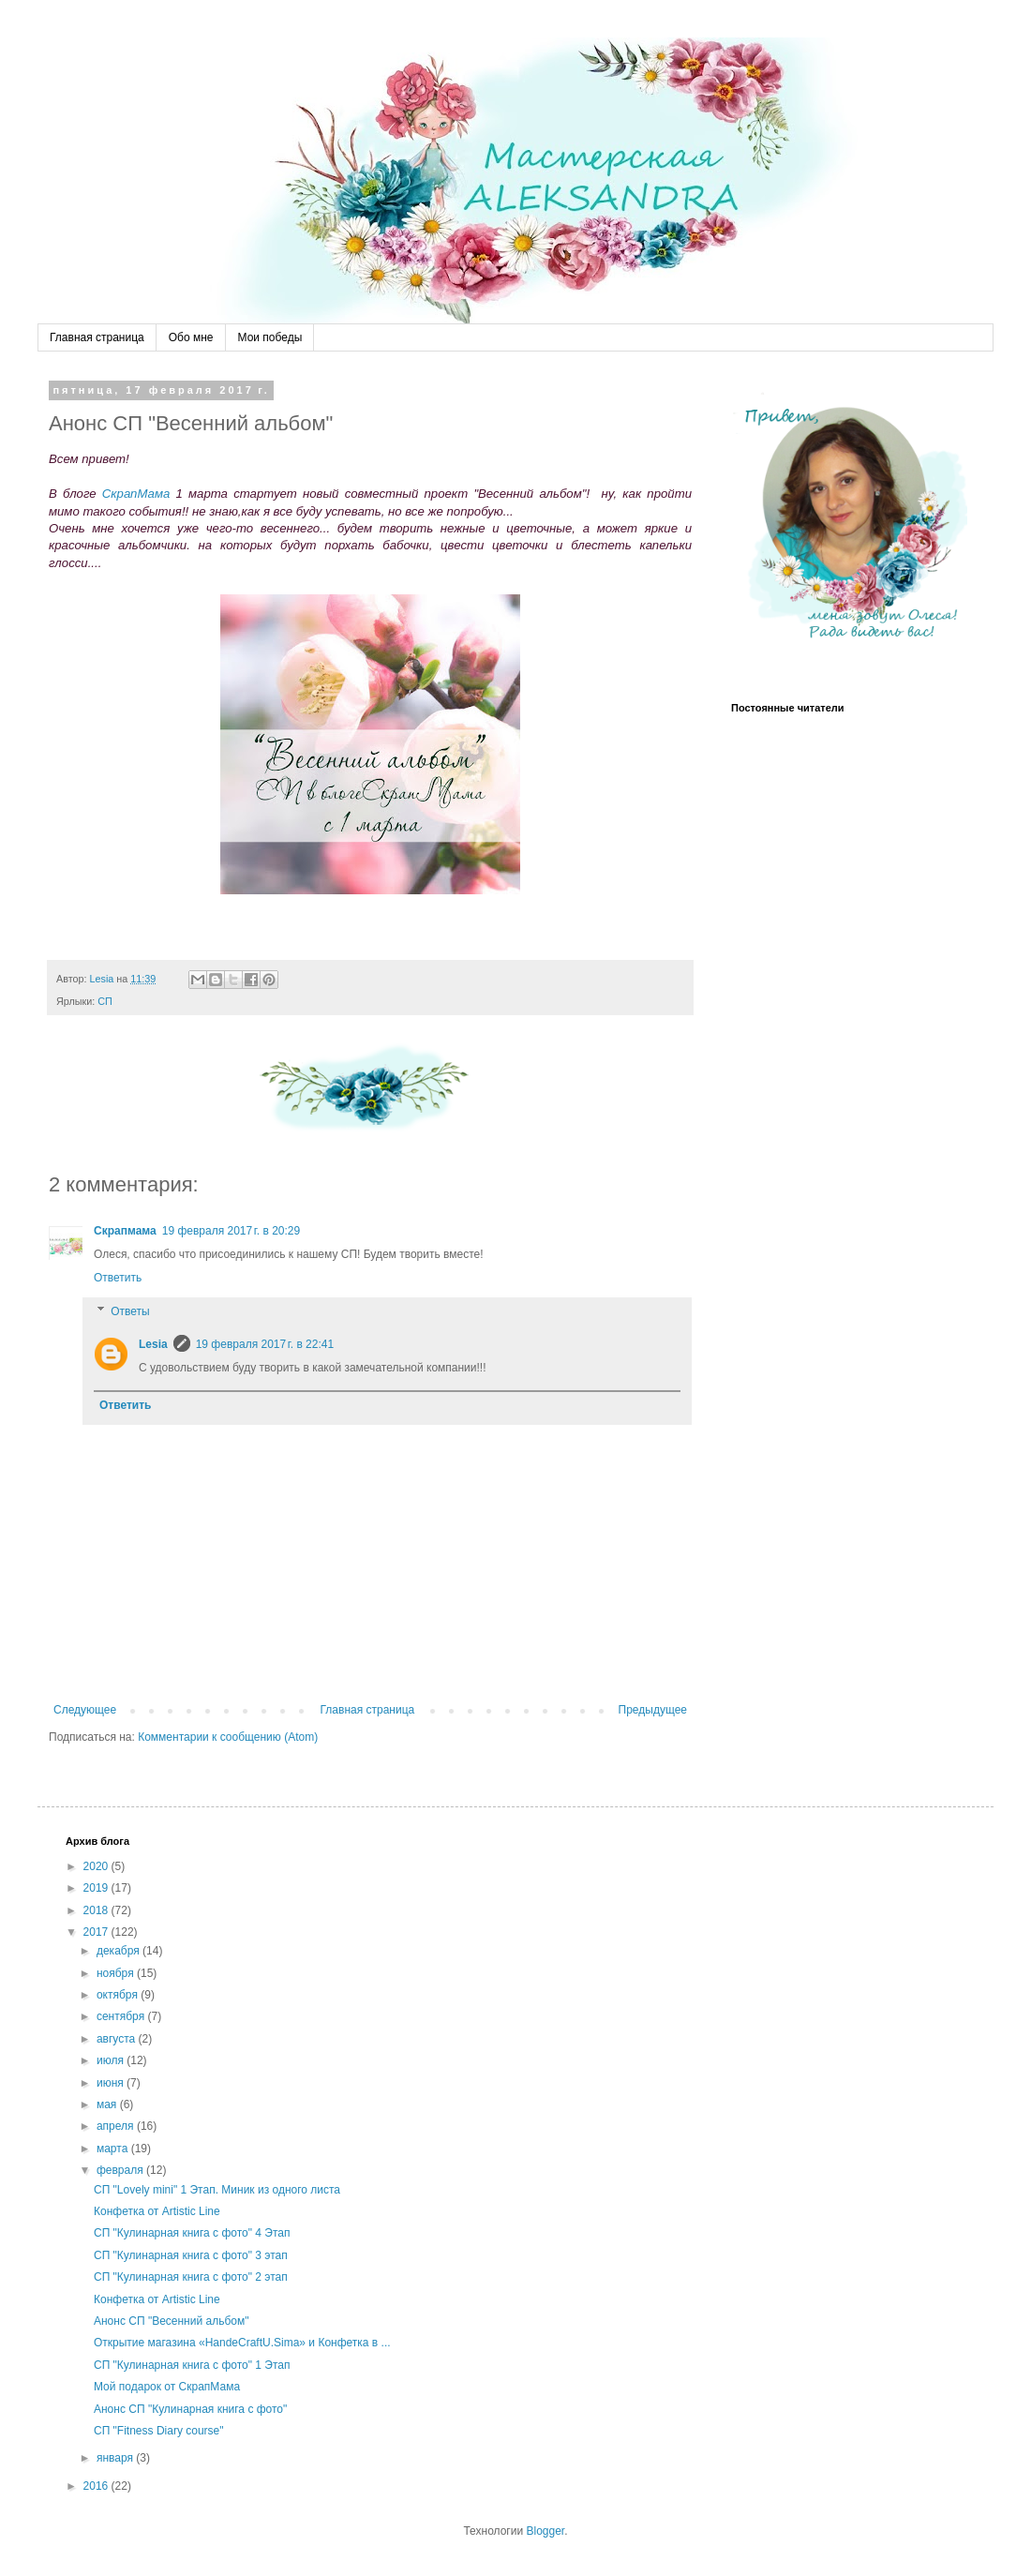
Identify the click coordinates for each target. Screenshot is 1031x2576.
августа (118, 2038)
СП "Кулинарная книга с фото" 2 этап (191, 2277)
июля (112, 2060)
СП (104, 1001)
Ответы (130, 1311)
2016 (97, 2486)
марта (114, 2148)
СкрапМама (136, 494)
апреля (117, 2126)
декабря (119, 1950)
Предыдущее (653, 1709)
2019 (97, 1888)
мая (108, 2104)
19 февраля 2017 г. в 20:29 (231, 1230)
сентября (122, 2016)
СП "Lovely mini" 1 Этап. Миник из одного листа (217, 2189)
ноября (117, 1973)
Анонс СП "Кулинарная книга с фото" (190, 2409)
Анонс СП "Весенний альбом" (171, 2321)
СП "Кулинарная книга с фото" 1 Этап (192, 2365)
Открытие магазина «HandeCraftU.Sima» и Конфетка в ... (242, 2342)
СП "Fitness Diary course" (159, 2430)
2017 (97, 1932)
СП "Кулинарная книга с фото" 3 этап (191, 2255)
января (116, 2457)
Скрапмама (125, 1230)
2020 (97, 1866)
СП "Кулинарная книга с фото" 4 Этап (192, 2232)
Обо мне (191, 337)
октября (119, 1994)
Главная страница (97, 337)
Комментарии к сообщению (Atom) (228, 1737)
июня (112, 2082)
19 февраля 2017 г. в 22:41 (265, 1344)
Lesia (153, 1344)
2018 (97, 1910)
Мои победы (270, 337)
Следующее (84, 1709)
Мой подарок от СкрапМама (167, 2386)
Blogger (545, 2531)
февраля (121, 2170)
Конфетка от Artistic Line (157, 2211)
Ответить (118, 1277)
